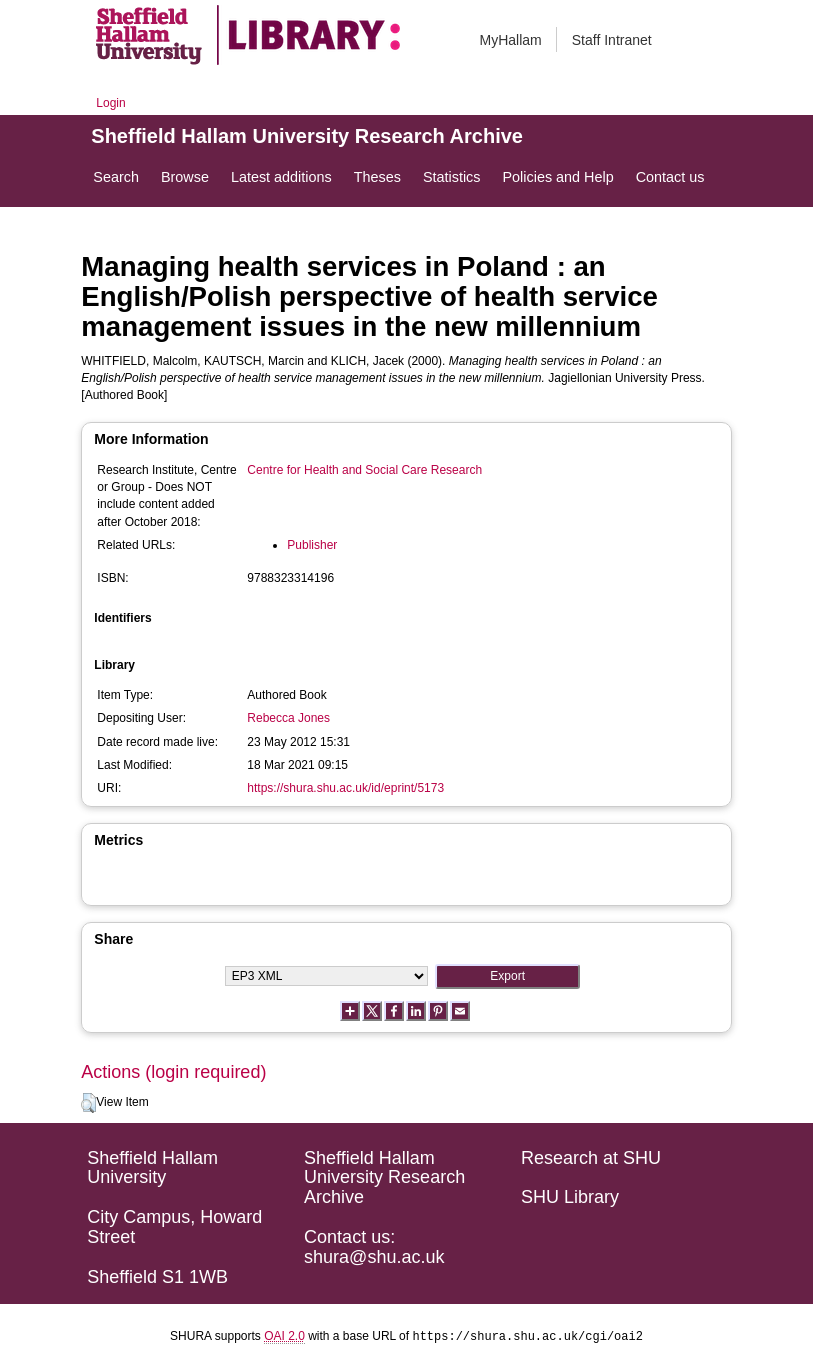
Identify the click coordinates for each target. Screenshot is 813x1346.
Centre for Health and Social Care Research (364, 470)
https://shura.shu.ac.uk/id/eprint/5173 (345, 788)
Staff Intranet (612, 40)
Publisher (312, 545)
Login (110, 103)
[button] (88, 1103)
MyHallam (511, 40)
